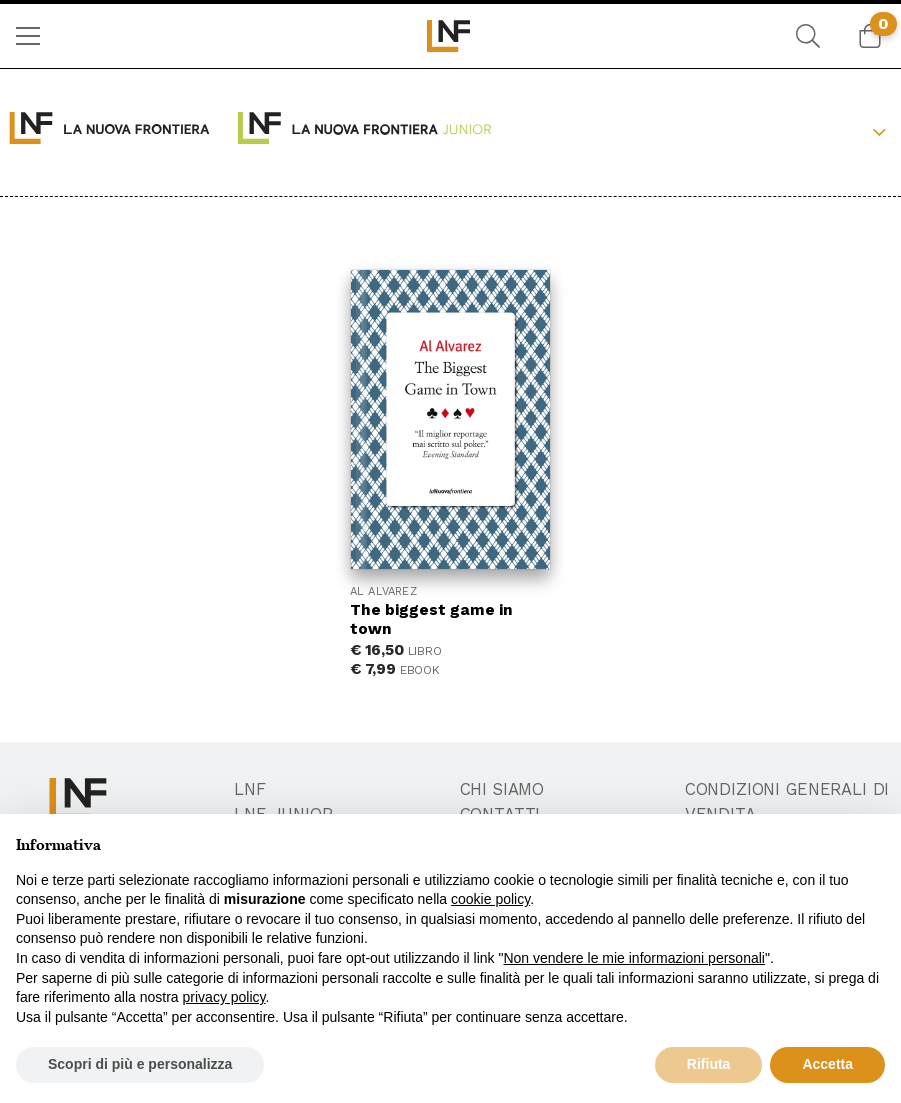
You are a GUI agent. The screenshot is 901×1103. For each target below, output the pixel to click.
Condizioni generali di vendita (787, 802)
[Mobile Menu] (28, 36)
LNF (250, 789)
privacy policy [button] (224, 997)
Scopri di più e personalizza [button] (140, 1064)
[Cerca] (808, 36)
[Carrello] (870, 36)
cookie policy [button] (490, 899)
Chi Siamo (502, 789)
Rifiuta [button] (709, 1064)
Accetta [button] (827, 1064)
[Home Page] (450, 36)
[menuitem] (28, 36)
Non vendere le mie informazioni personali (633, 958)
